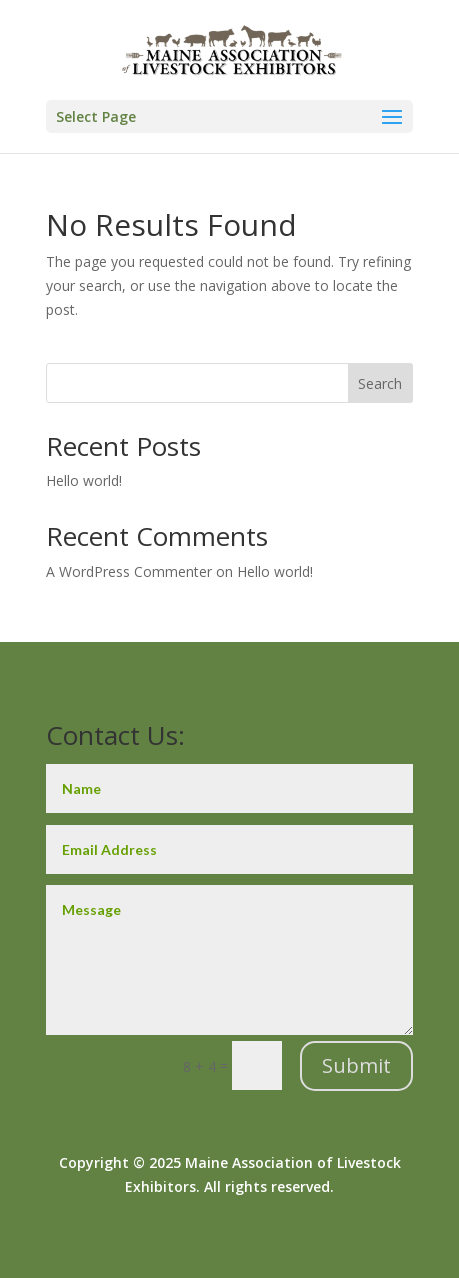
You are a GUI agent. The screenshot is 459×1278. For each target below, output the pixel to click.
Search (380, 383)
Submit (356, 1065)
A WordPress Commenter (129, 571)
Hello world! (84, 480)
